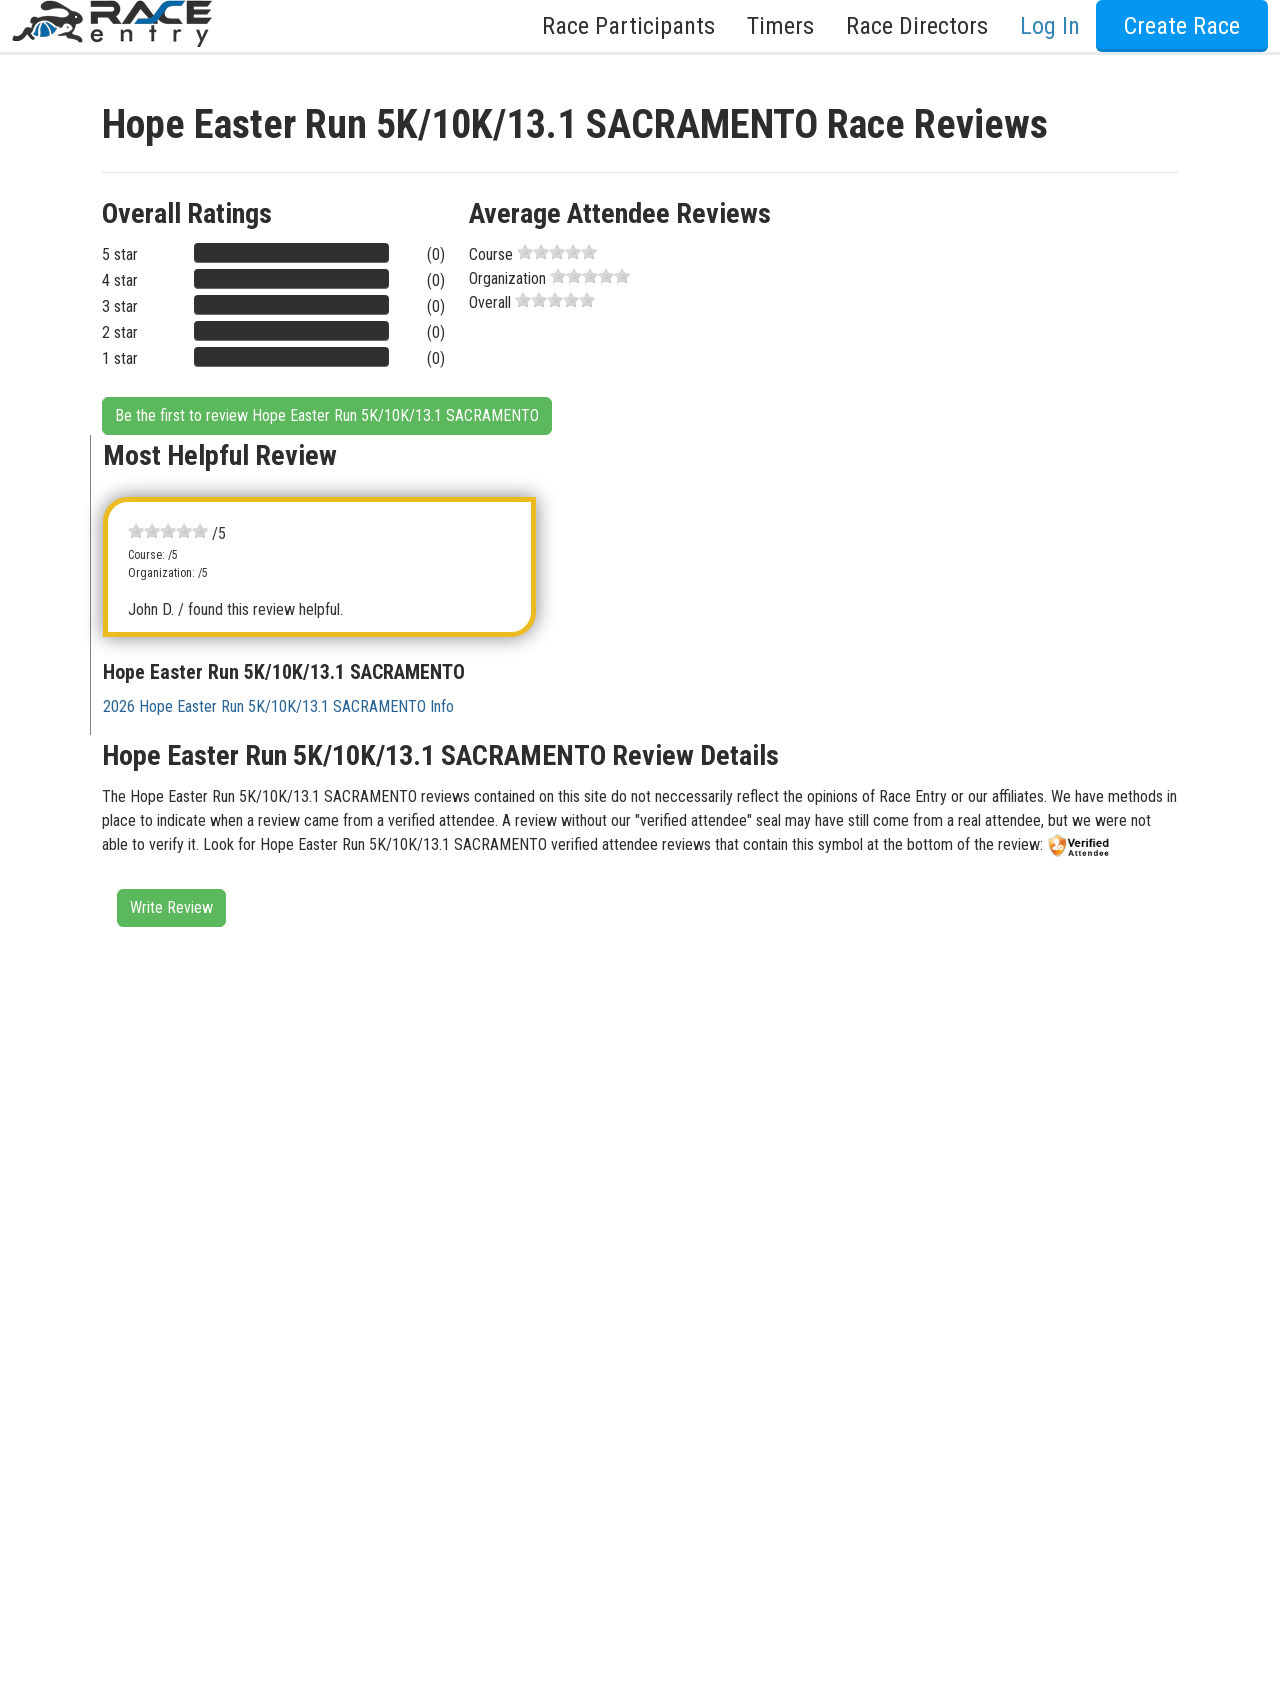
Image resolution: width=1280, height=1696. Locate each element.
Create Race (1182, 26)
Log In (1050, 26)
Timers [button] (780, 26)
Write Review (171, 907)
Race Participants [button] (628, 26)
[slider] (557, 252)
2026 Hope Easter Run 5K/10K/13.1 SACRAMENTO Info (278, 706)
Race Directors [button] (917, 26)
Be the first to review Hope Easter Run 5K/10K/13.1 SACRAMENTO (327, 415)
